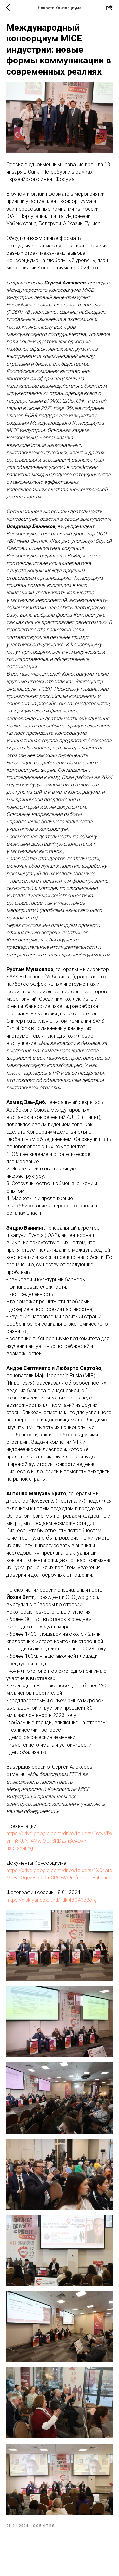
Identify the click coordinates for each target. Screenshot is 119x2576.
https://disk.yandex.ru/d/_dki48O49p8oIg (51, 1900)
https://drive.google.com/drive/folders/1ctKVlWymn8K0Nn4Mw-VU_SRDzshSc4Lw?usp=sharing (59, 1840)
